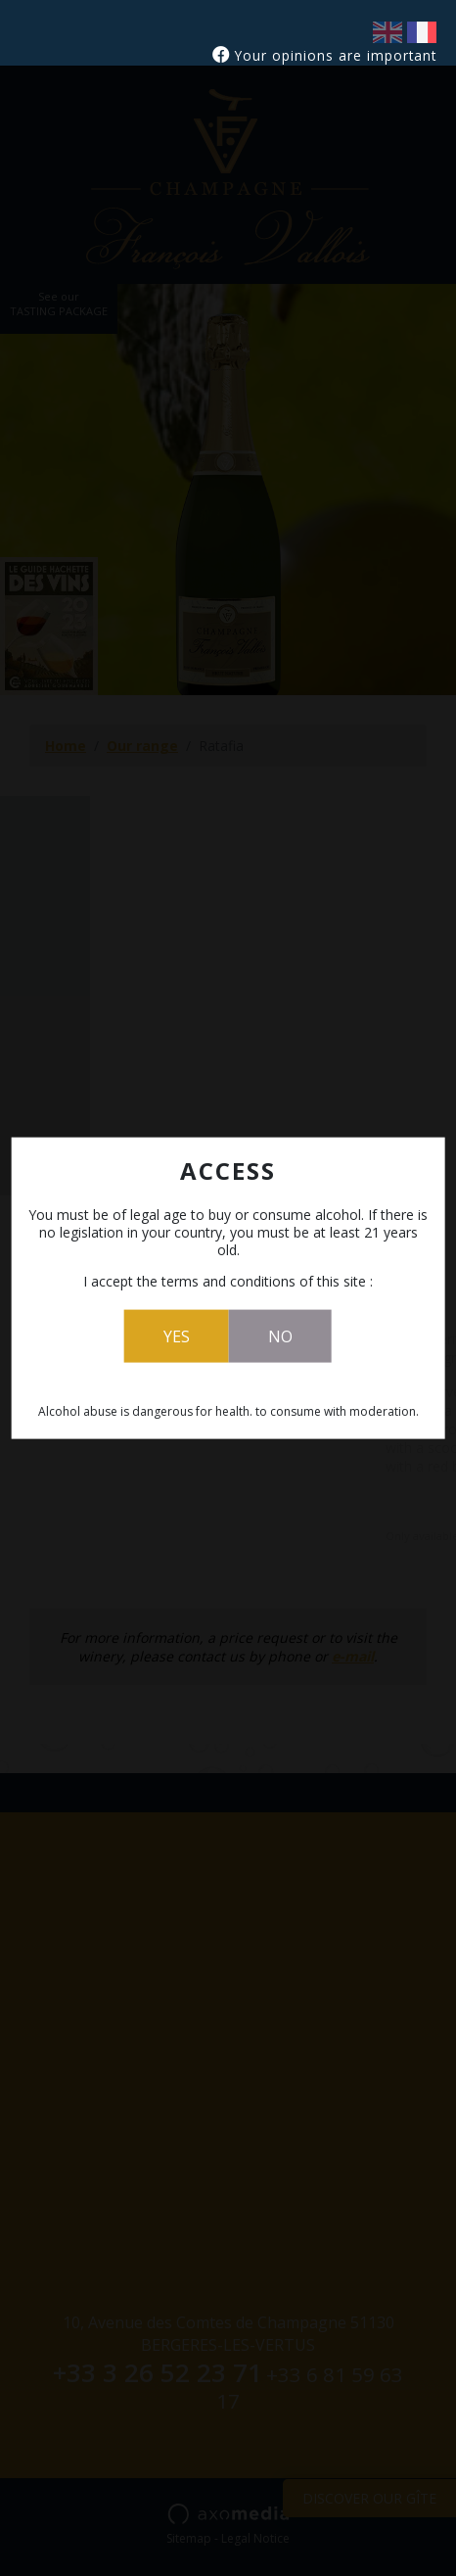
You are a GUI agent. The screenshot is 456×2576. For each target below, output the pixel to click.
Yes (176, 1336)
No (280, 1336)
